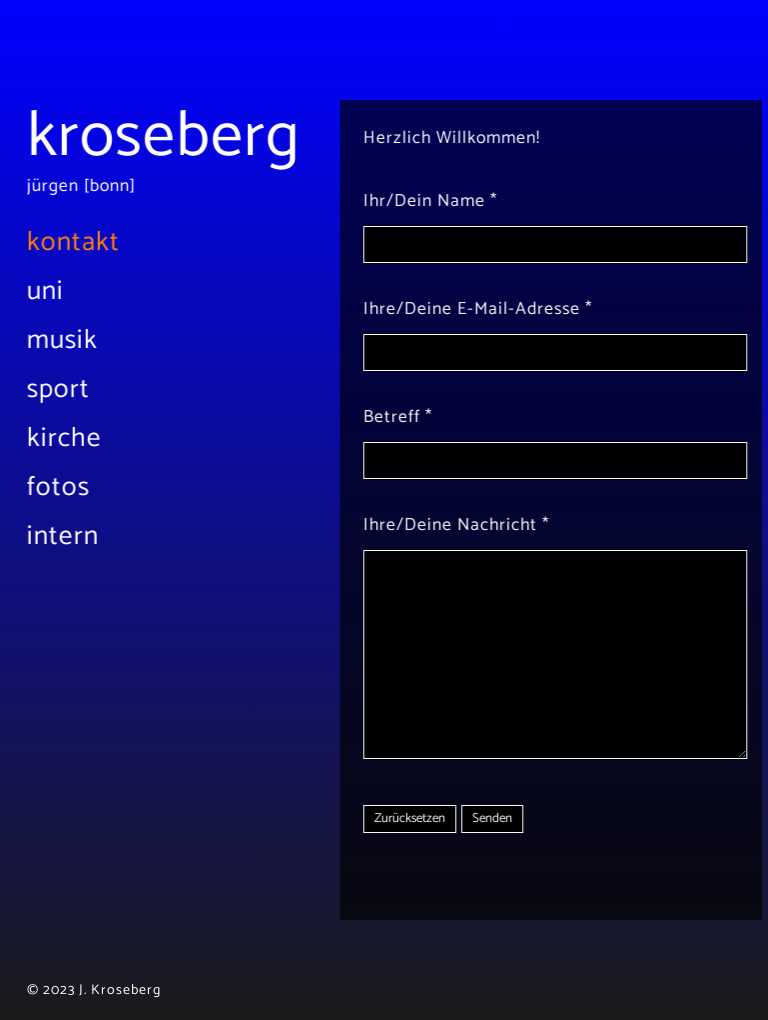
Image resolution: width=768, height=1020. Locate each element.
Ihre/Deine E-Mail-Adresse (453, 309)
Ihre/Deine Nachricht (432, 525)
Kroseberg (177, 137)
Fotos (71, 487)
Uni (58, 291)
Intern (76, 536)
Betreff (373, 417)
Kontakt (86, 242)
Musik (75, 340)
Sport (71, 389)
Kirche (77, 438)
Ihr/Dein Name (406, 201)
